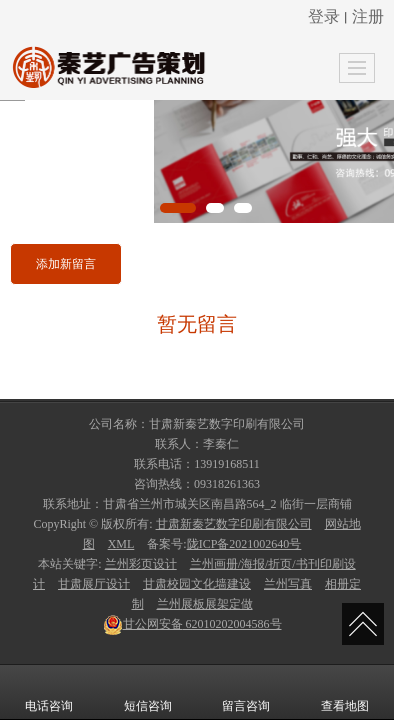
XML (121, 544)
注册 (368, 16)
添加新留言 (66, 264)
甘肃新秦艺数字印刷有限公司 (234, 524)
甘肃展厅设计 (94, 584)
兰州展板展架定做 (205, 604)
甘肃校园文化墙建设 (197, 584)
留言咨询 (246, 692)
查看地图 (345, 692)
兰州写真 (288, 584)
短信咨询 (148, 692)
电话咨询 (49, 692)
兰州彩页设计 (141, 564)
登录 (324, 16)
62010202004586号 (192, 624)
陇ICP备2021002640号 (244, 544)
